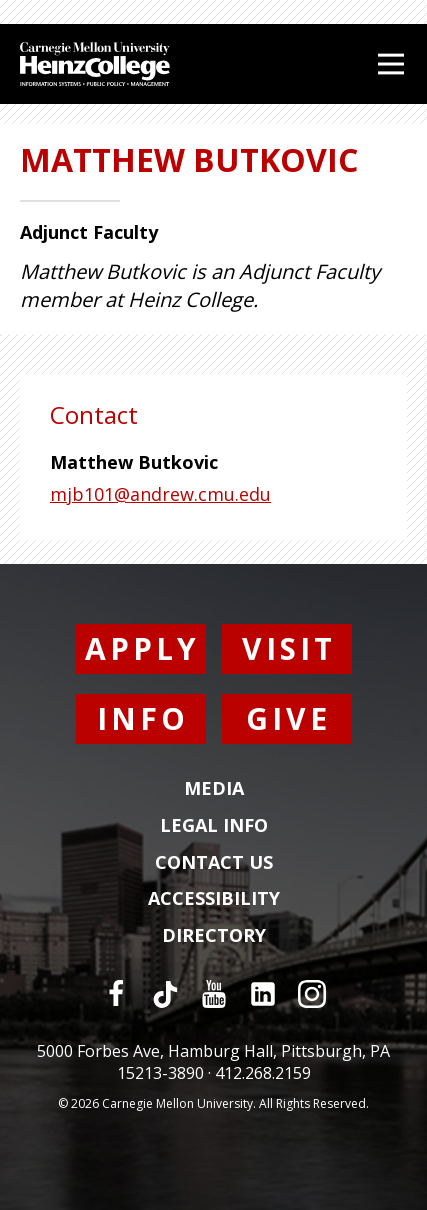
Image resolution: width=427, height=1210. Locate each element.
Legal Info (214, 826)
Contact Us (214, 863)
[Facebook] (116, 994)
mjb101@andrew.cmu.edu (160, 494)
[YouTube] (214, 994)
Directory (214, 936)
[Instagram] (312, 994)
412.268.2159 (263, 1073)
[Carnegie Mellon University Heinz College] (95, 66)
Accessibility (214, 899)
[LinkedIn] (263, 994)
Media (214, 789)
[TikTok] (165, 994)
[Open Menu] (391, 64)
